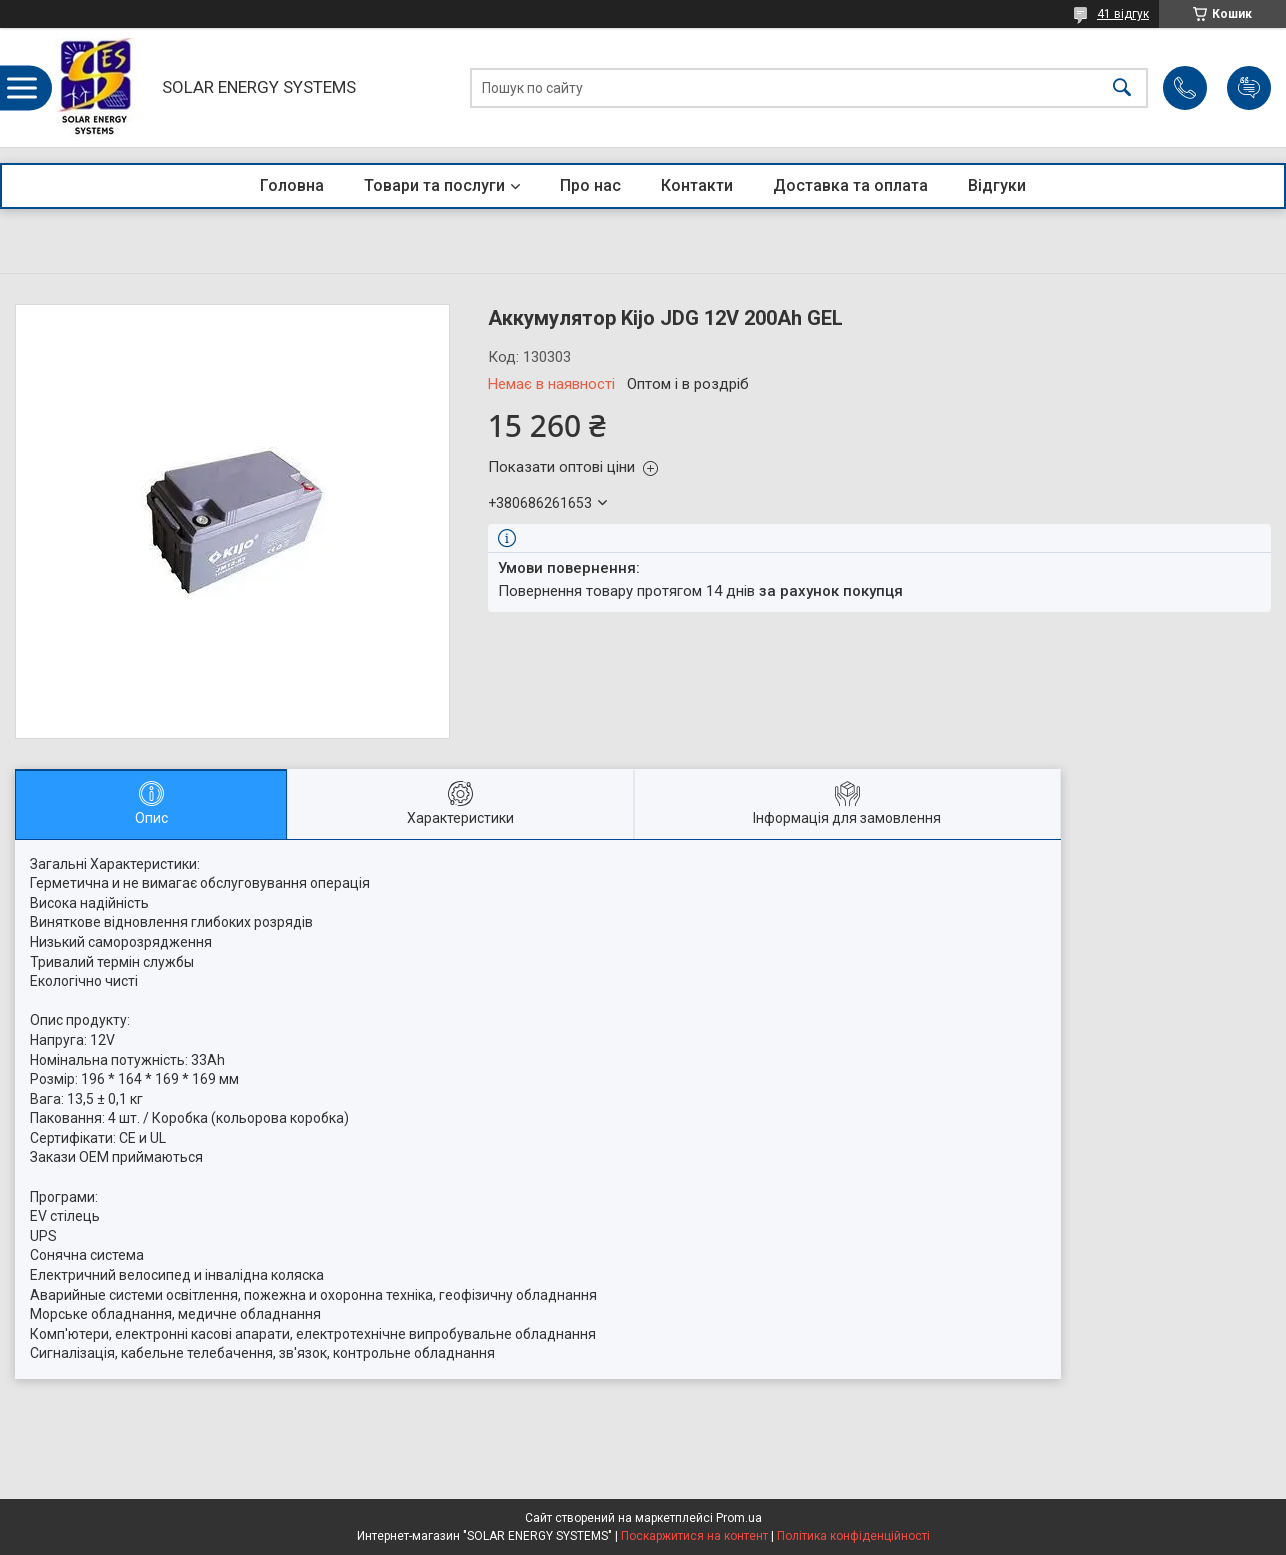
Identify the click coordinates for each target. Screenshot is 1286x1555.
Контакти (697, 185)
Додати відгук (1249, 88)
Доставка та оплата (850, 185)
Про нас (590, 185)
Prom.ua (739, 1518)
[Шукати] (1122, 87)
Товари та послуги (434, 185)
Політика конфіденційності (853, 1536)
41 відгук (1123, 14)
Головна (292, 185)
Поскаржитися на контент (694, 1536)
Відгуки (997, 185)
